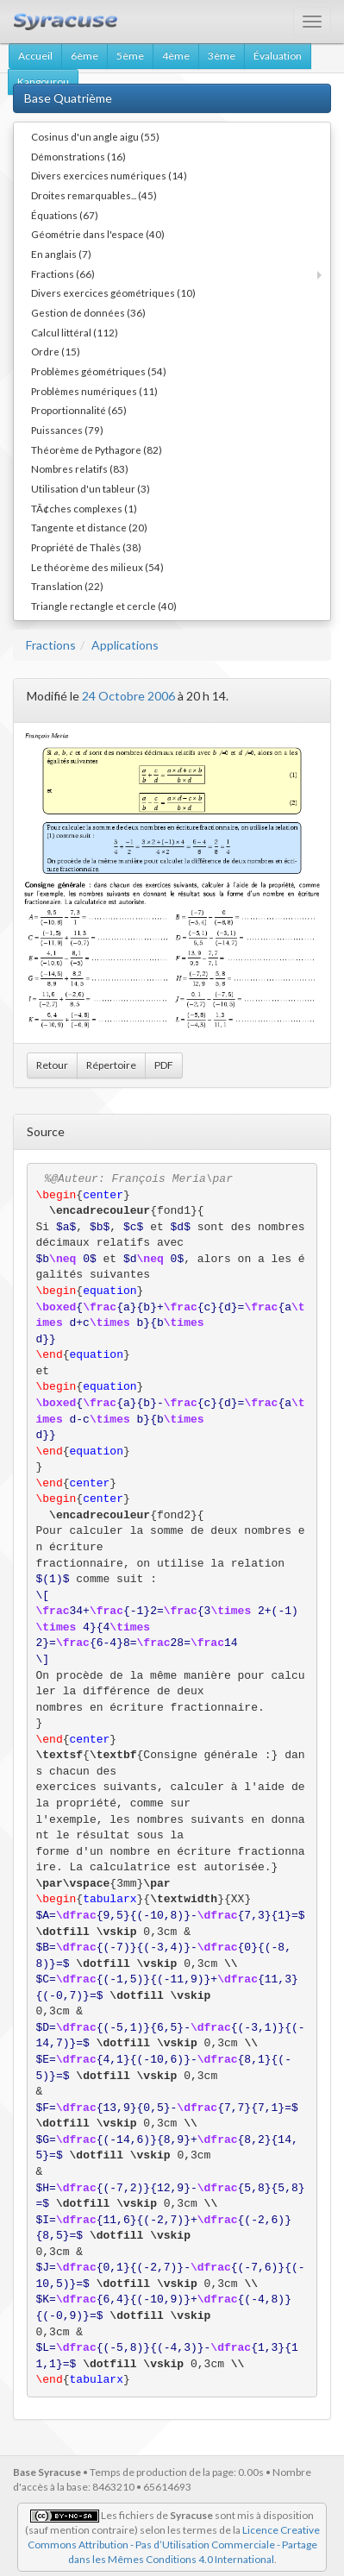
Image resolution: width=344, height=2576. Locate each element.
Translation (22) (67, 586)
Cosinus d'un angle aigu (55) (95, 136)
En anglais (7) (61, 254)
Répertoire (111, 1065)
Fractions (51, 645)
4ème (176, 55)
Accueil (35, 55)
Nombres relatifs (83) (79, 468)
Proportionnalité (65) (79, 410)
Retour (52, 1065)
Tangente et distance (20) (89, 527)
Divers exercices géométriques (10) (113, 292)
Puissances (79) (67, 430)
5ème (130, 55)
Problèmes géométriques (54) (98, 371)
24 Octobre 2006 (128, 695)
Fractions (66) (63, 273)
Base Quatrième (68, 98)
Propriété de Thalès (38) (86, 547)
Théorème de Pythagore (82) (96, 449)
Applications (125, 645)
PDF (163, 1065)
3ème (221, 55)
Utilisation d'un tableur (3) (90, 488)
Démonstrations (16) (78, 156)
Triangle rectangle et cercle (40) (104, 606)
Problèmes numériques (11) (94, 391)
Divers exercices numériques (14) (109, 175)
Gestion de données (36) (88, 312)
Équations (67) (64, 215)
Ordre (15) (55, 351)
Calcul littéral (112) (74, 332)
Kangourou (43, 81)
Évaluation (277, 55)
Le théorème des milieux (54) (97, 567)
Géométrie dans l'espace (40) (98, 234)
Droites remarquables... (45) (94, 195)
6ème (84, 55)
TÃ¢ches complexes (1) (84, 508)
